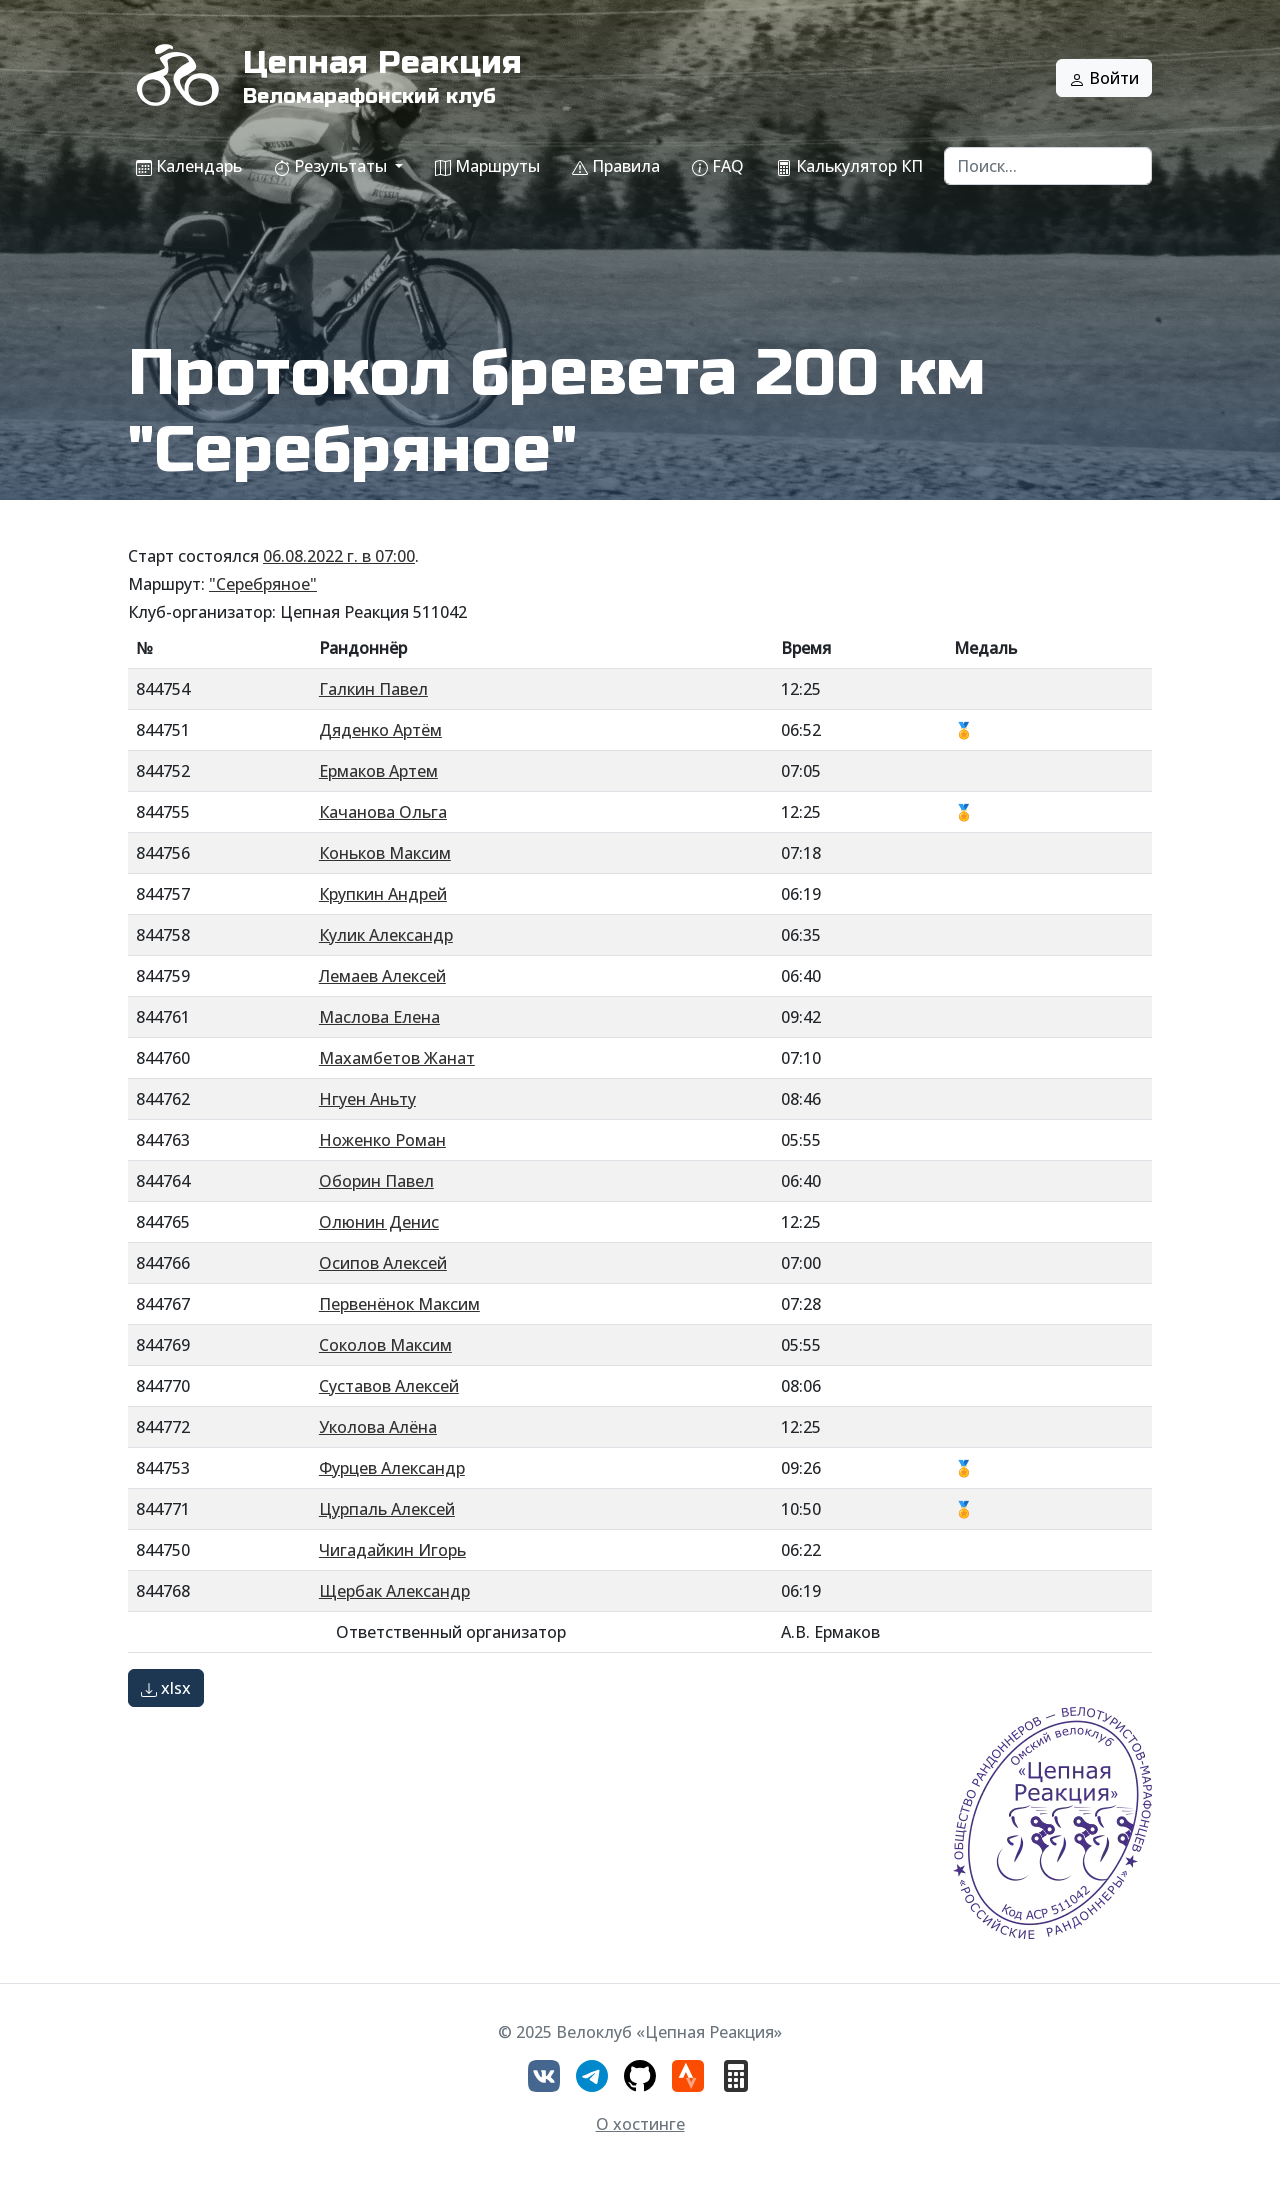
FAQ (718, 166)
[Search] (1048, 166)
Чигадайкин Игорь (392, 1550)
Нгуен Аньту (367, 1099)
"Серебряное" (263, 584)
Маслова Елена (379, 1017)
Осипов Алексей (383, 1263)
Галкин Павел (373, 689)
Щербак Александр (394, 1591)
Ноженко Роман (382, 1140)
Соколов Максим (385, 1345)
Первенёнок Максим (399, 1304)
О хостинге (640, 2124)
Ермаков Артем (378, 771)
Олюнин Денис (379, 1222)
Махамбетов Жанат (397, 1058)
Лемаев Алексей (382, 976)
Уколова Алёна (378, 1427)
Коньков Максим (385, 853)
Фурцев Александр (392, 1468)
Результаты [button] (332, 166)
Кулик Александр (386, 935)
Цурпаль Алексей (387, 1509)
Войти (1104, 78)
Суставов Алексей (389, 1386)
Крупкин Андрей (383, 894)
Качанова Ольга (383, 812)
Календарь (189, 166)
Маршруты (487, 166)
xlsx (166, 1688)
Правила (616, 166)
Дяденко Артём (380, 730)
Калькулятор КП (849, 166)
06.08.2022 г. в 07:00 (339, 556)
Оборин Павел (376, 1181)
